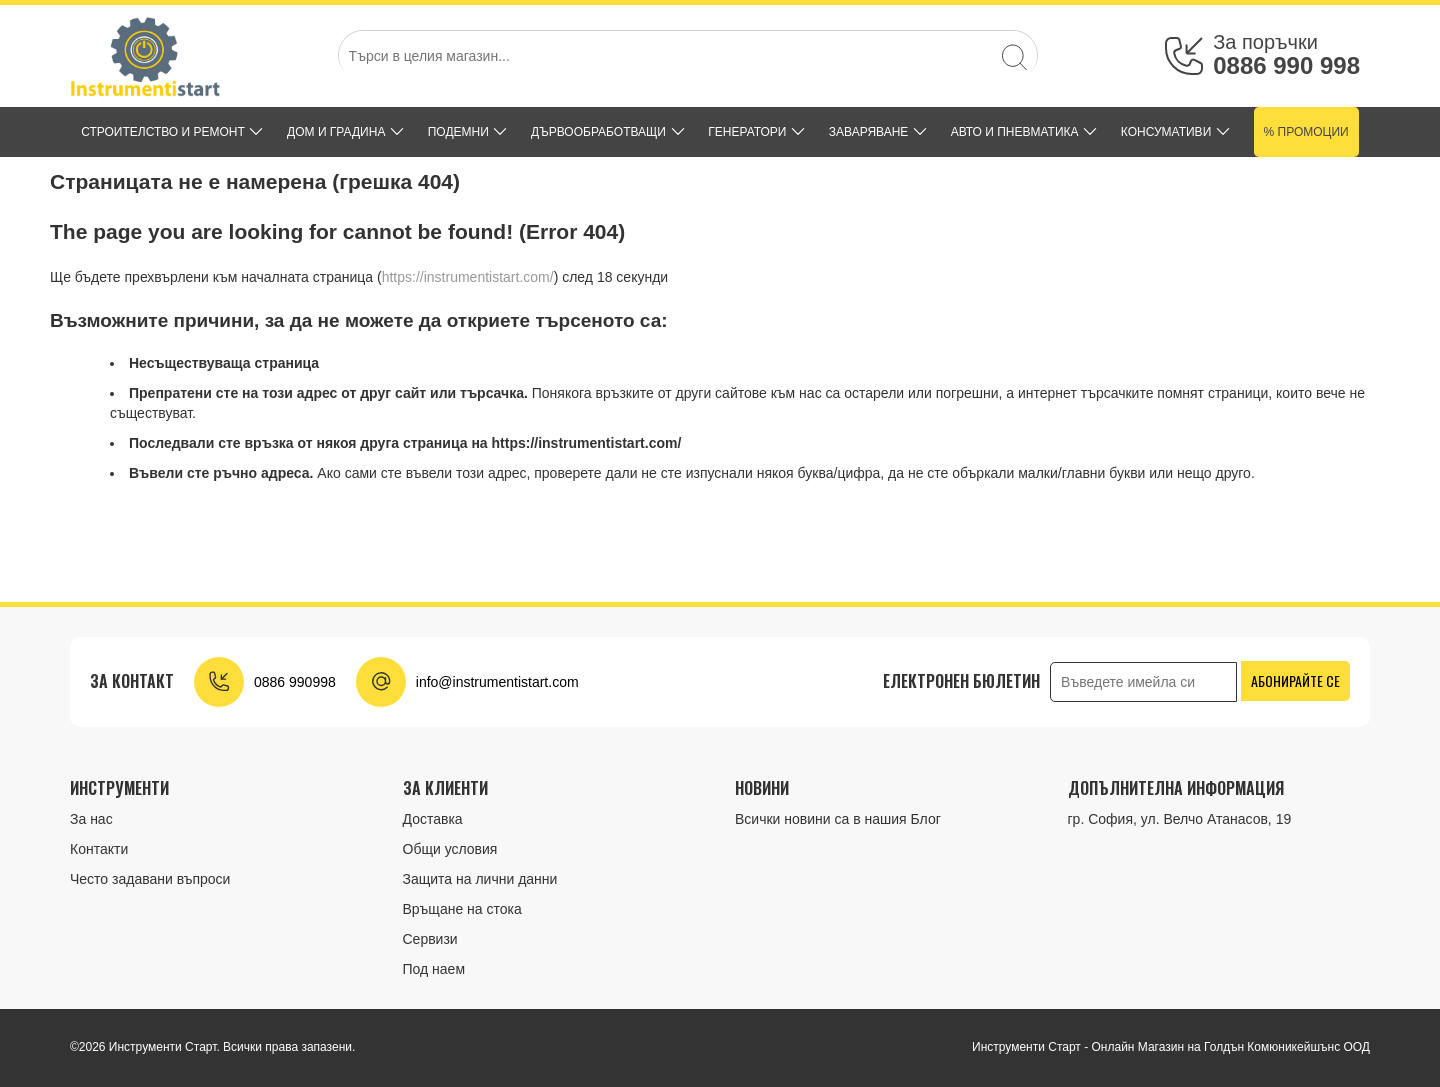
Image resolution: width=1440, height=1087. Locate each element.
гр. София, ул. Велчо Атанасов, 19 (1180, 819)
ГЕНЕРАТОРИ (747, 132)
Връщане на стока (462, 909)
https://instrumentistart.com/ (468, 277)
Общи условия (450, 849)
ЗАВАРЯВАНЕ (869, 132)
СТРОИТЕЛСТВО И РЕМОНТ (163, 132)
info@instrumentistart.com (497, 682)
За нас (91, 819)
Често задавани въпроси (150, 879)
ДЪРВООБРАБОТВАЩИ (598, 132)
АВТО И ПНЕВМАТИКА (1015, 132)
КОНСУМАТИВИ (1166, 132)
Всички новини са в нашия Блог (838, 819)
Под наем (434, 969)
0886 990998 (295, 682)
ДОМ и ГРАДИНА (336, 132)
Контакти (99, 849)
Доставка (433, 819)
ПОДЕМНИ (458, 132)
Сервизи (430, 939)
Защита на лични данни (480, 879)
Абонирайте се (1295, 680)
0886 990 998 (1286, 65)
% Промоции (1306, 132)
